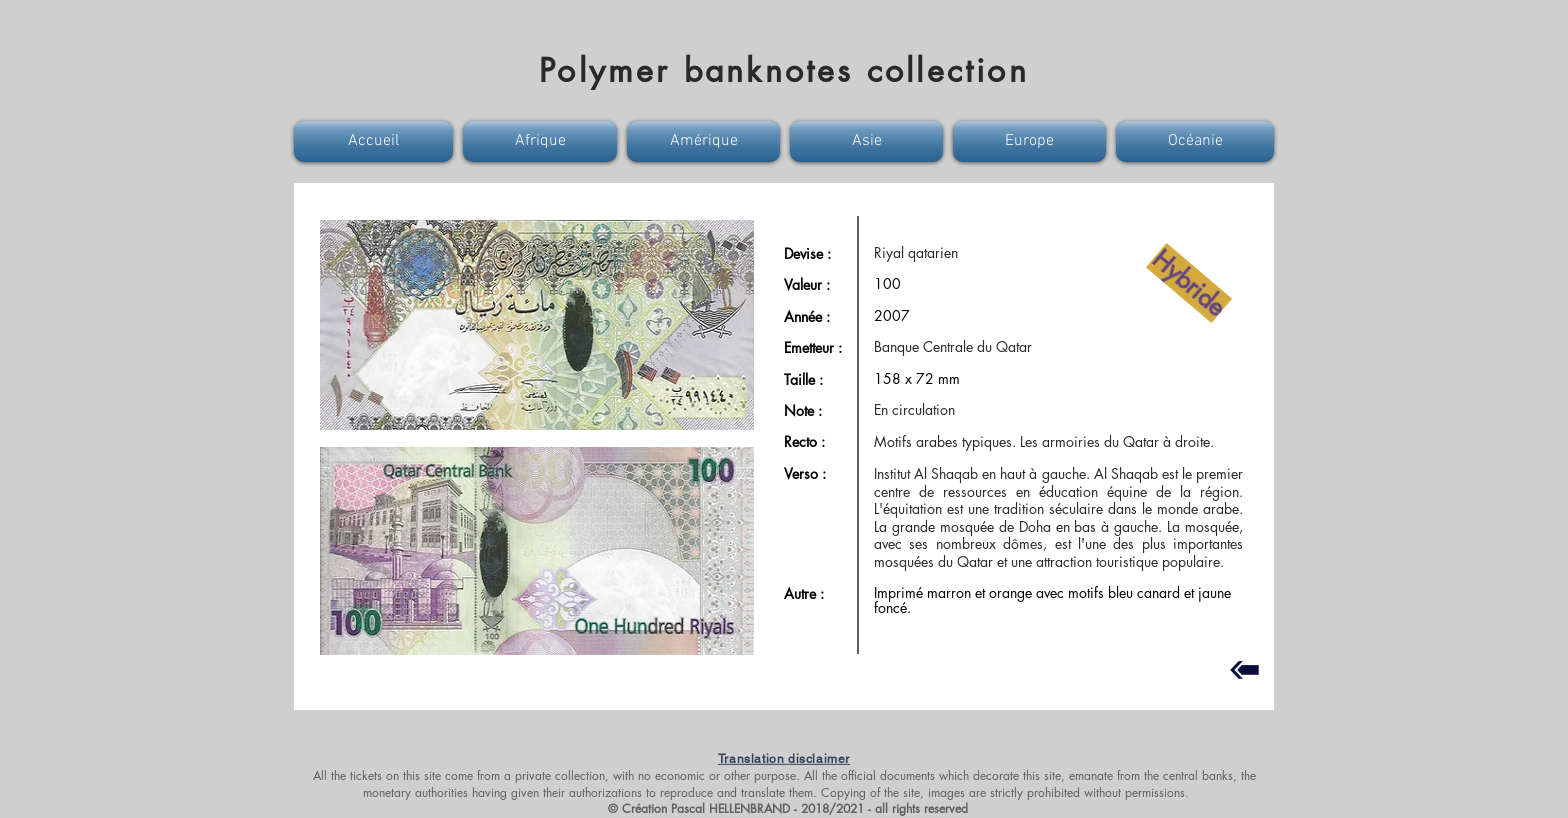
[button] (376, 141)
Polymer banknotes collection (784, 70)
